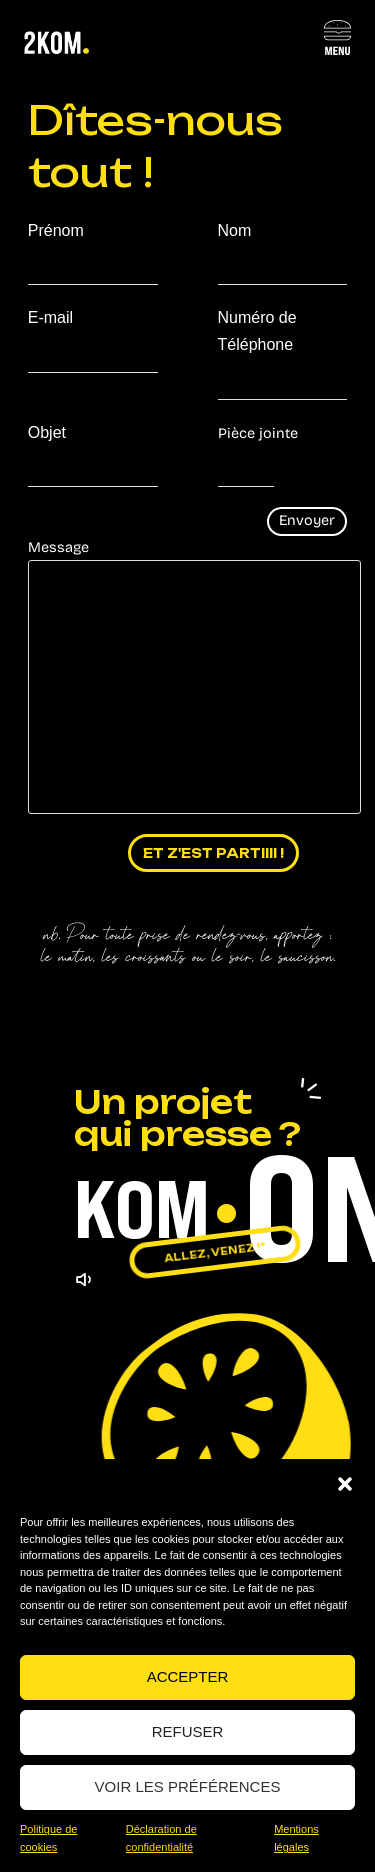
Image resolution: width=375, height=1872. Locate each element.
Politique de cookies (49, 1838)
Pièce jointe (258, 433)
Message (188, 676)
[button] (345, 1484)
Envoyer (307, 520)
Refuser (188, 1731)
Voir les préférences (188, 1786)
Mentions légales (296, 1838)
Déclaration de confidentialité (161, 1838)
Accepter (188, 1676)
